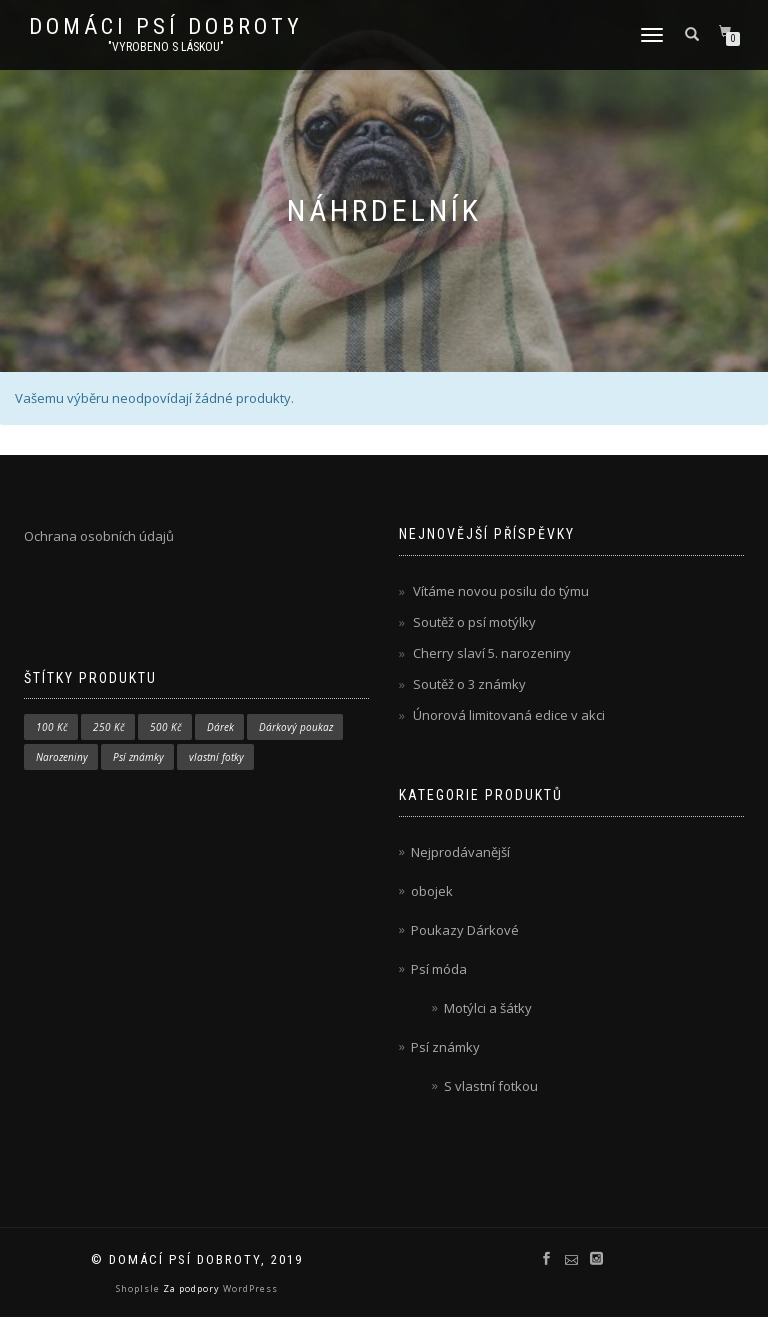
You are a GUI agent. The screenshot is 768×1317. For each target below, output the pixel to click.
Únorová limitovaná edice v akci (509, 715)
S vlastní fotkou (491, 1086)
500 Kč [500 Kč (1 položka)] (166, 727)
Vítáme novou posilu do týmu (501, 591)
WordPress (249, 1288)
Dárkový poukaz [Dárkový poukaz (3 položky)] (296, 727)
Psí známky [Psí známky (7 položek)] (138, 757)
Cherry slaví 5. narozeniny (492, 653)
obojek (432, 891)
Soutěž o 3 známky (469, 684)
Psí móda (439, 969)
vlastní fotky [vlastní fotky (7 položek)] (216, 757)
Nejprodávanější (460, 852)
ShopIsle (139, 1288)
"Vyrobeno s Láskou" (166, 47)
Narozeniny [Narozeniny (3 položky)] (62, 757)
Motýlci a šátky (488, 1008)
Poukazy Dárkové (465, 930)
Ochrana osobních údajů (99, 536)
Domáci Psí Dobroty (166, 27)
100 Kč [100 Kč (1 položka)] (52, 727)
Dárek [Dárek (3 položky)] (220, 727)
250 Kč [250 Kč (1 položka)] (109, 727)
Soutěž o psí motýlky (474, 622)
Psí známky (445, 1047)
